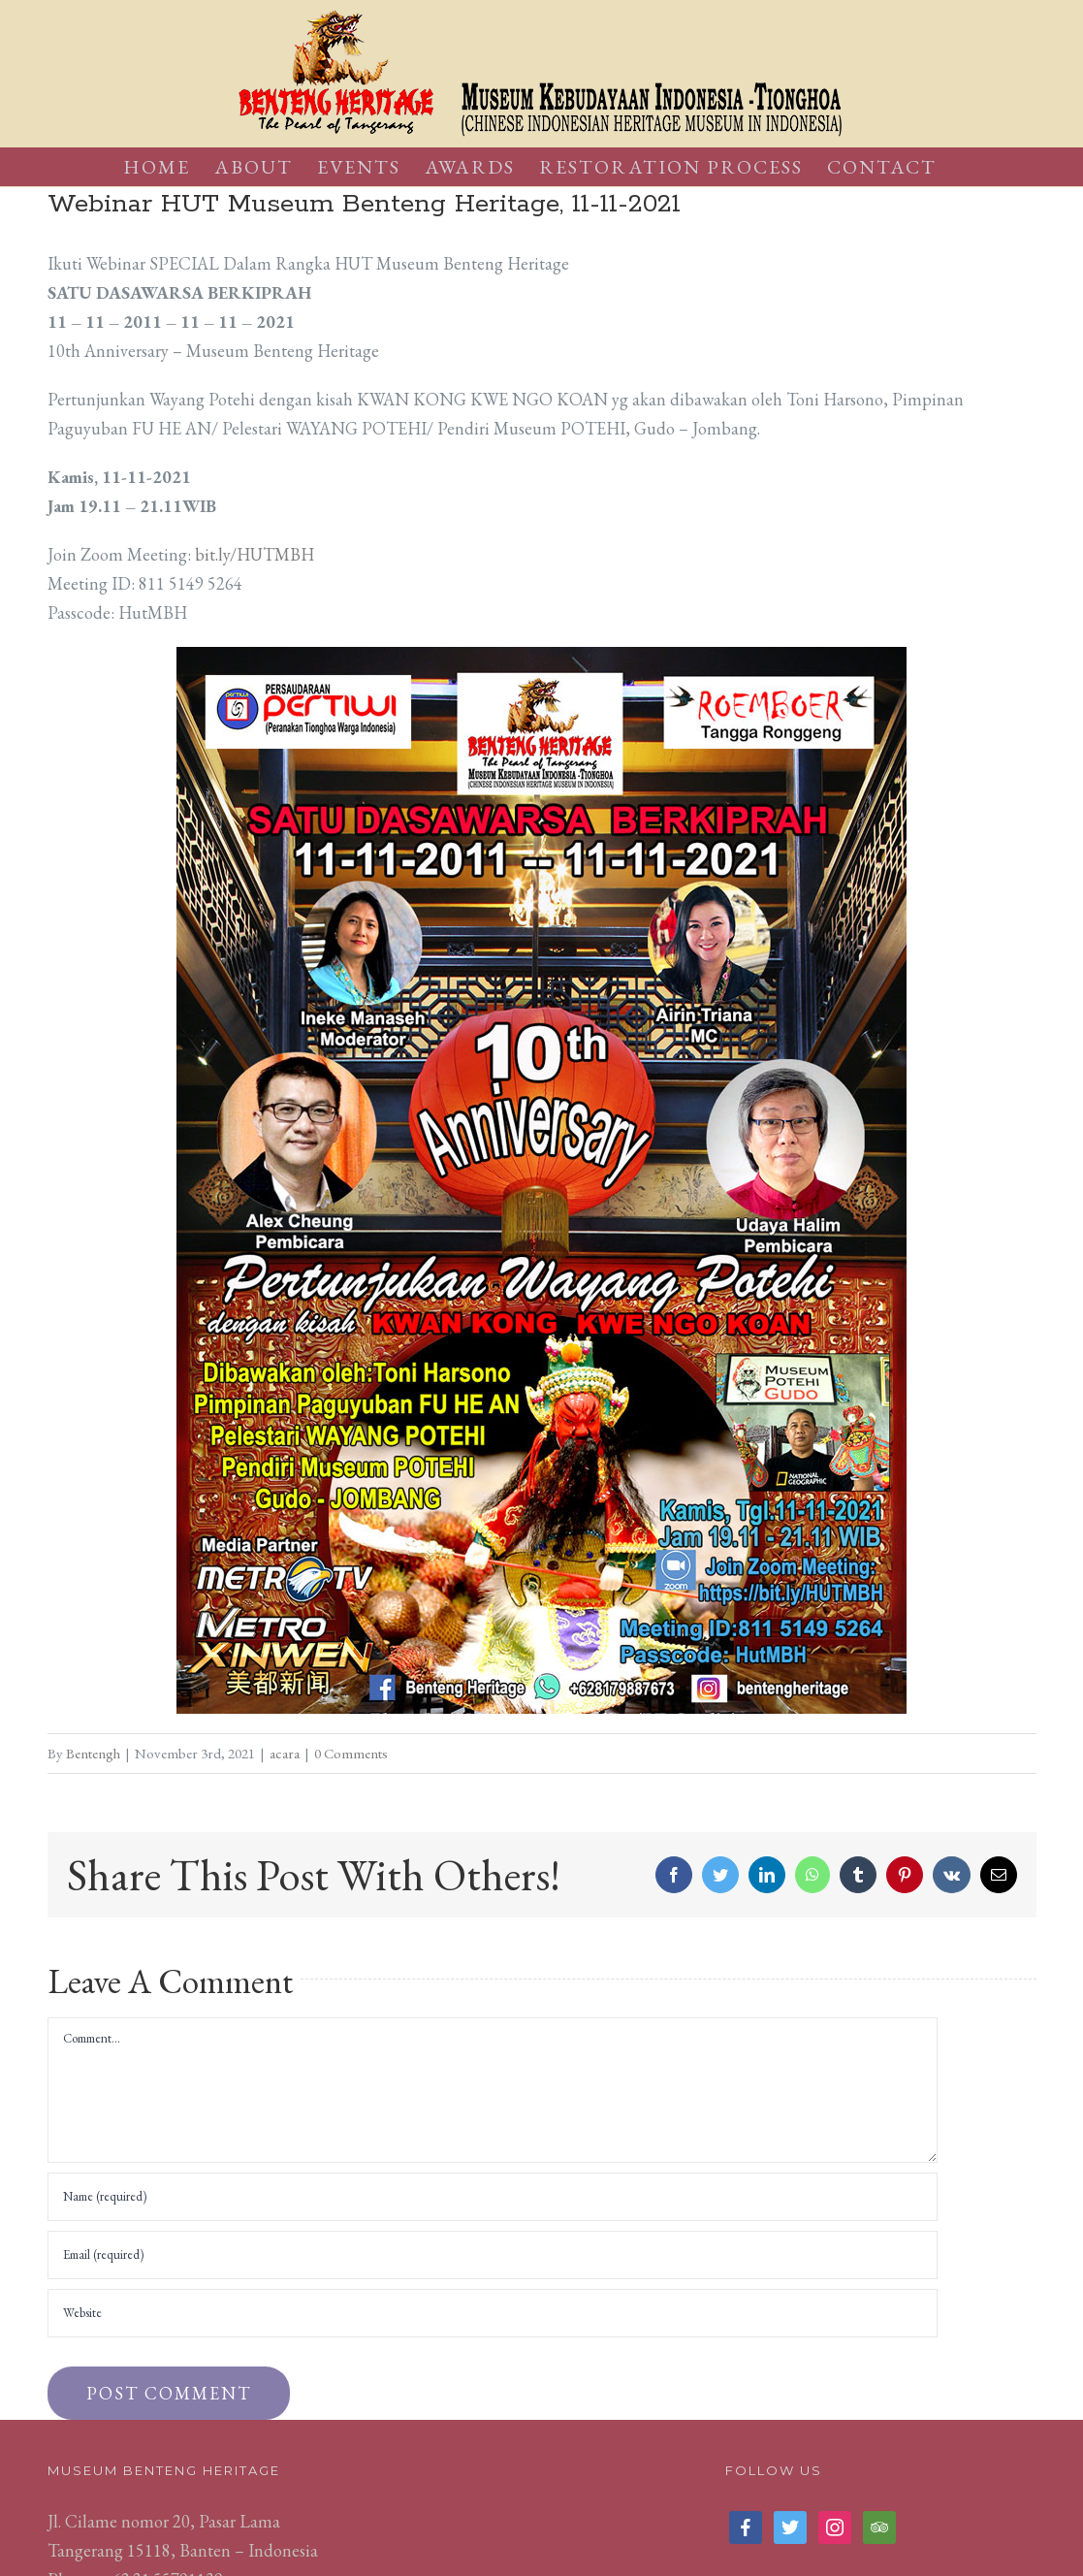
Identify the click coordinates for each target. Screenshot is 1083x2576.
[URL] (493, 2313)
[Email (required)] (493, 2255)
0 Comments (351, 1753)
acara (285, 1753)
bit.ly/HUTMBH (254, 554)
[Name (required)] (493, 2197)
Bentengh (93, 1753)
